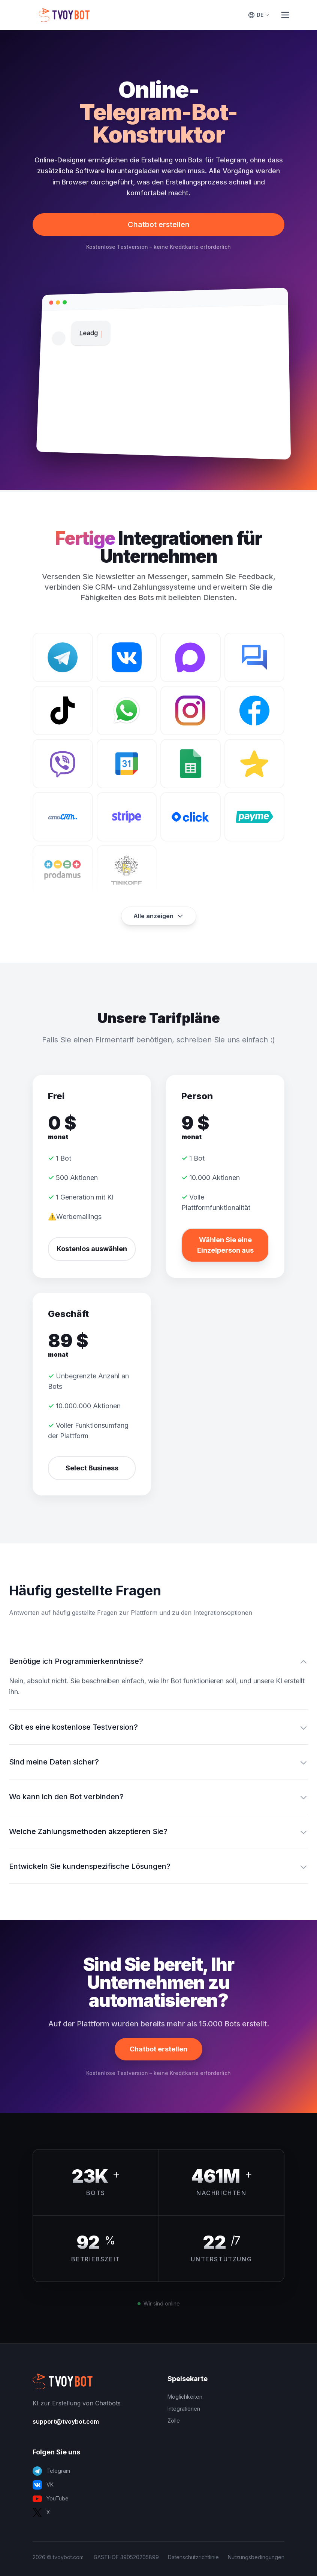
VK (43, 2485)
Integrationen (183, 2408)
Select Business (92, 1468)
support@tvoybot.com (66, 2421)
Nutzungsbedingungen (256, 2557)
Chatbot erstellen (159, 224)
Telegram (51, 2471)
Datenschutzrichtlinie (193, 2557)
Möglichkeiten (184, 2396)
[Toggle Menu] (285, 15)
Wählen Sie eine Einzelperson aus (225, 1245)
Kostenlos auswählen (92, 1249)
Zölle (173, 2420)
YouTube (51, 2498)
